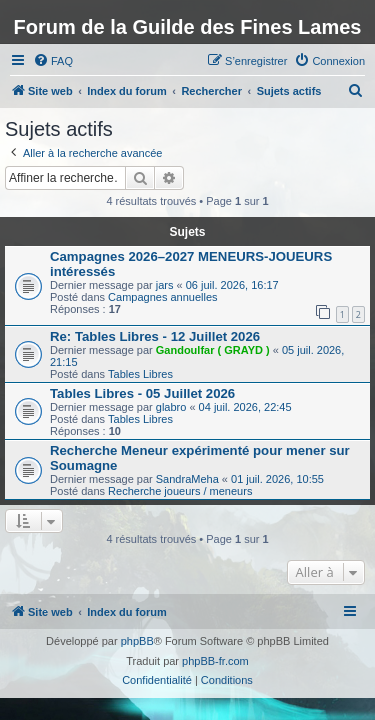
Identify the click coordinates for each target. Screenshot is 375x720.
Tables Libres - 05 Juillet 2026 (142, 393)
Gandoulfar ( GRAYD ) (213, 350)
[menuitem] (53, 61)
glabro (171, 407)
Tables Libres (140, 374)
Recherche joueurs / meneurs (180, 491)
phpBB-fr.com (215, 661)
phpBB (137, 641)
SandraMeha (187, 479)
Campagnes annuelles (162, 297)
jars (165, 285)
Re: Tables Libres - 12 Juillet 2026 (155, 336)
